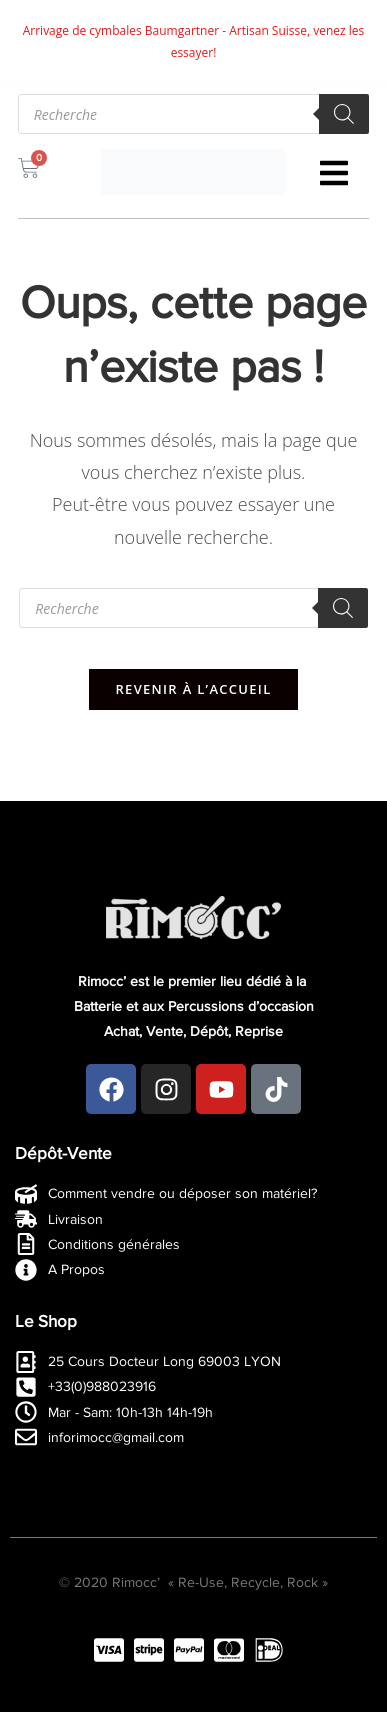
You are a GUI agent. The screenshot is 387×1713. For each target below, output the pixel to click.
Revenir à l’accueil (193, 689)
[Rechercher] (344, 114)
